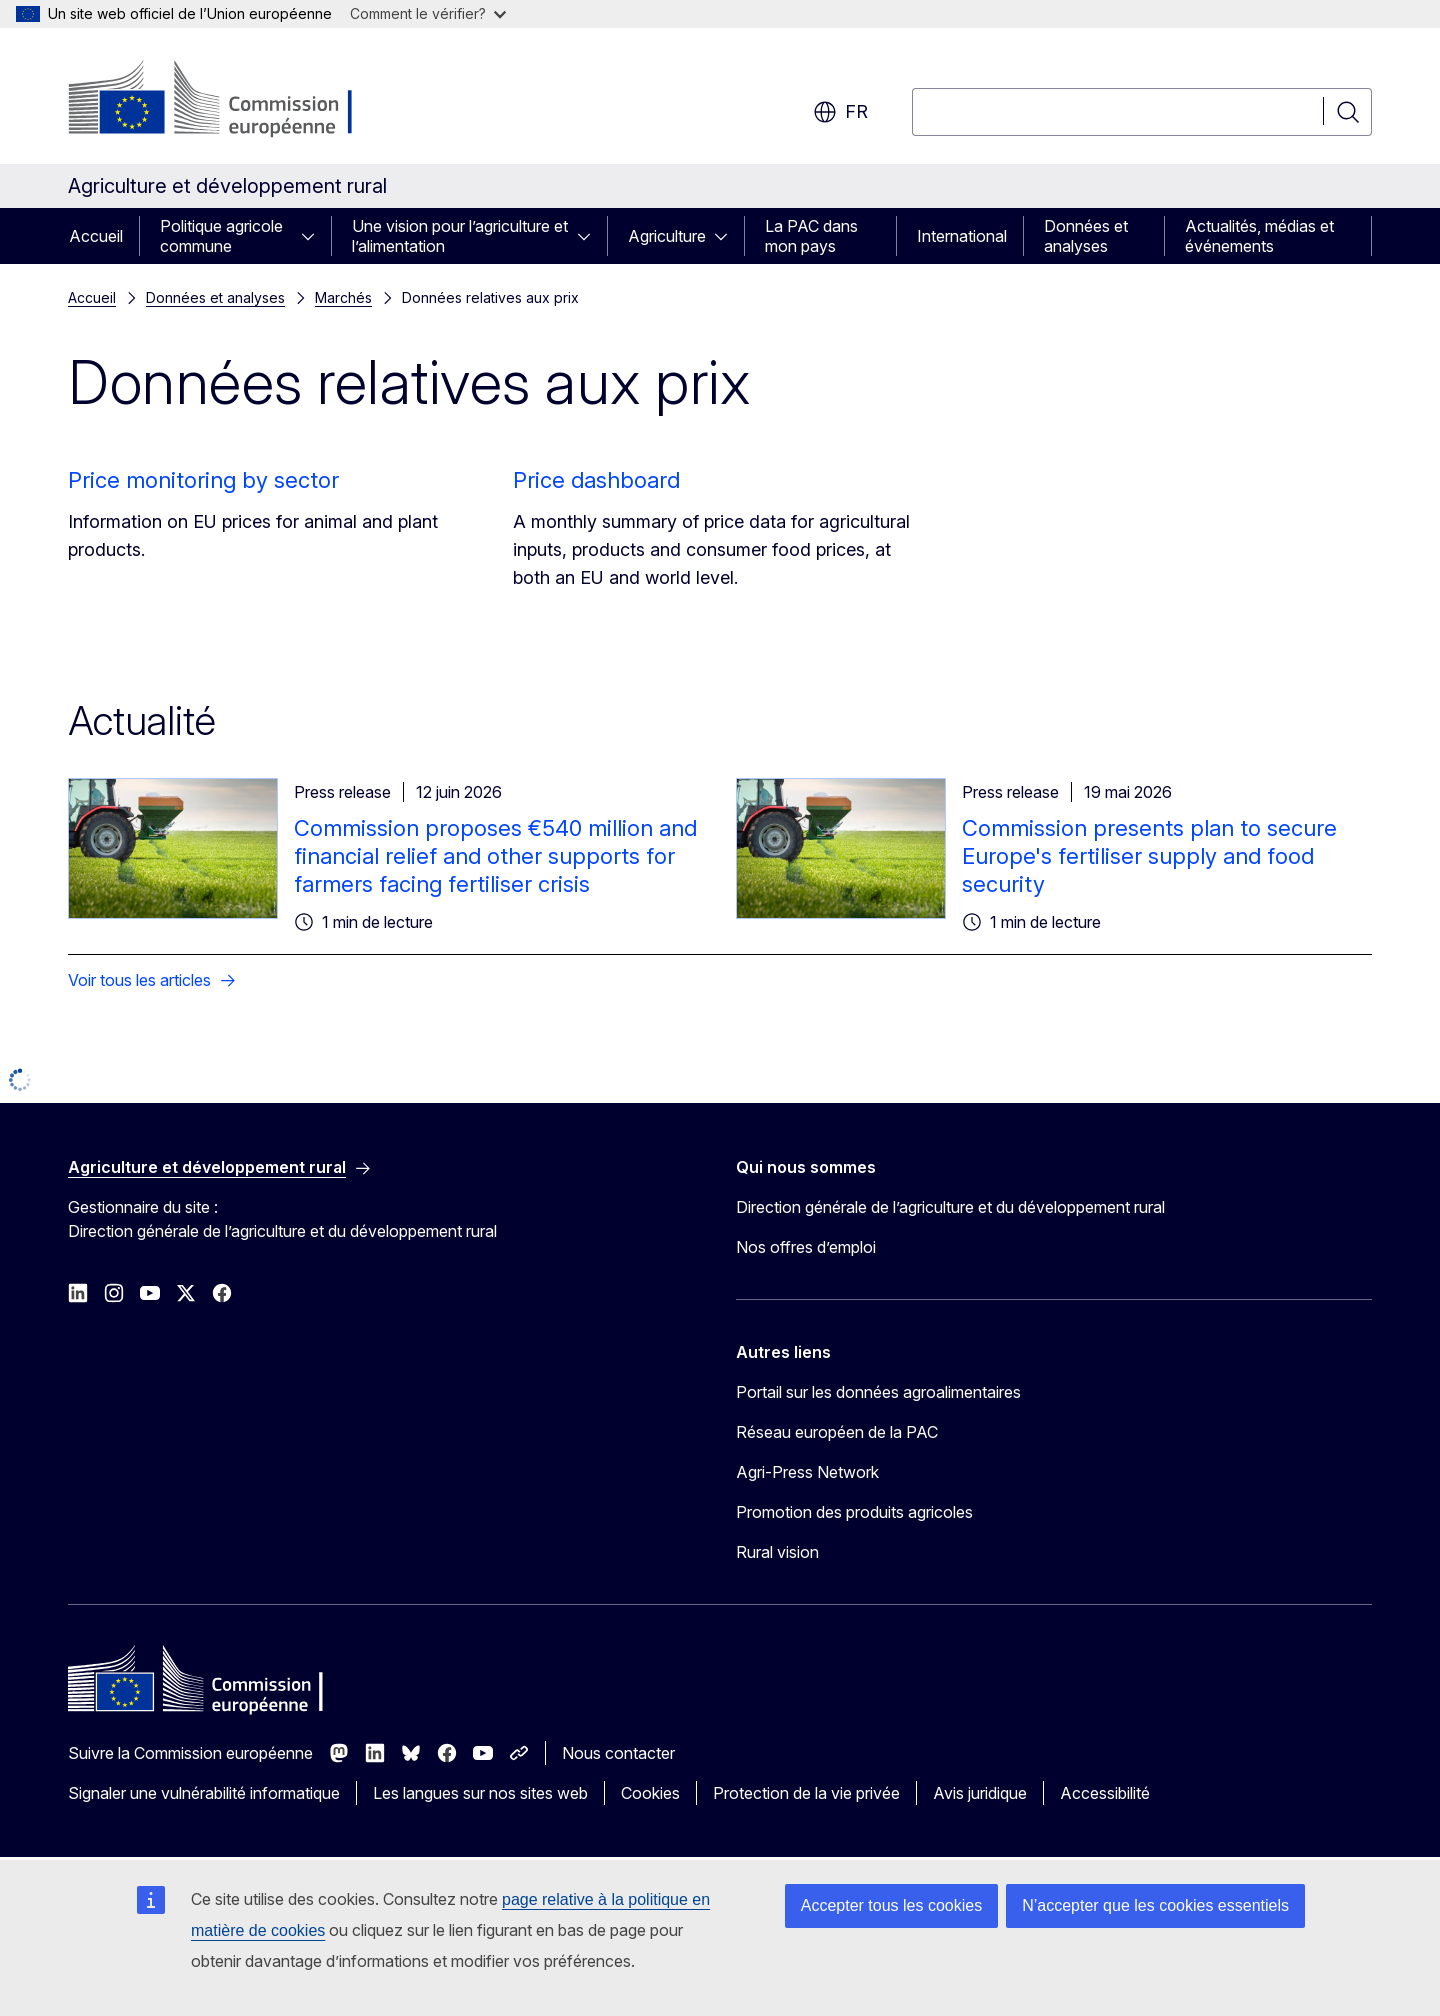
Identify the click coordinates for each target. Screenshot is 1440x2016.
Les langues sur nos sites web (480, 1793)
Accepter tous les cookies (891, 1905)
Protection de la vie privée (806, 1793)
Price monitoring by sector (203, 480)
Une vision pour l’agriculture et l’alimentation (460, 236)
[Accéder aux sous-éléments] (314, 236)
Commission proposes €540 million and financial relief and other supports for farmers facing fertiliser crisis (495, 856)
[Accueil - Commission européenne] (229, 100)
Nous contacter (618, 1753)
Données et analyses (1086, 236)
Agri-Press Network (807, 1472)
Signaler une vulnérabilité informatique (204, 1793)
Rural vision (777, 1552)
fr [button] (840, 112)
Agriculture (667, 236)
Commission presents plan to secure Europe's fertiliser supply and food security (1149, 856)
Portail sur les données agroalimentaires (878, 1392)
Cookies (650, 1793)
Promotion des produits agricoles (854, 1512)
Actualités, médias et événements (1259, 236)
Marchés (343, 297)
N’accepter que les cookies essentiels (1155, 1905)
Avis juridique (980, 1793)
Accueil (96, 236)
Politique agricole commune (221, 236)
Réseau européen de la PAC (837, 1432)
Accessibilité (1105, 1793)
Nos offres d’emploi (806, 1247)
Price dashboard (596, 480)
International (962, 236)
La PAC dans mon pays (811, 236)
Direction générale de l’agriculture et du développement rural (950, 1207)
